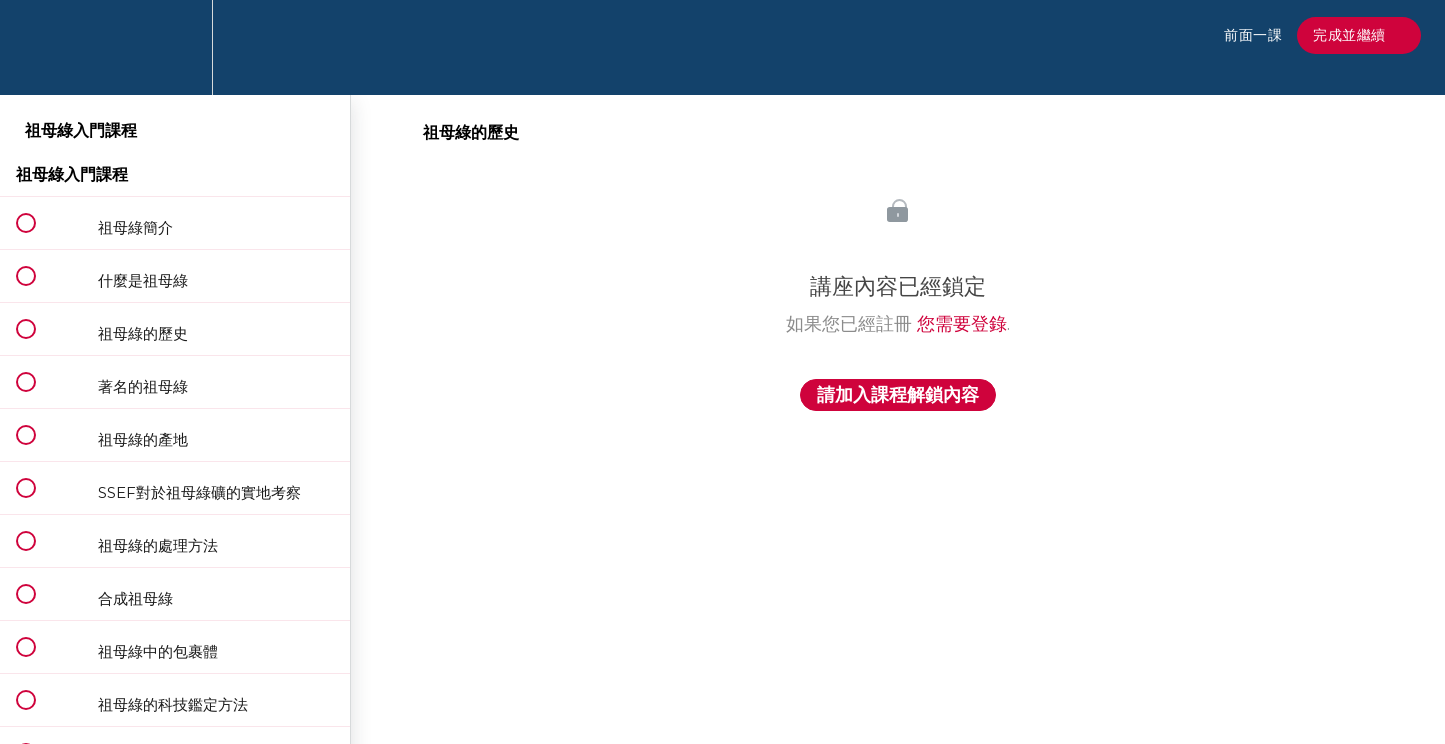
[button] (37, 47)
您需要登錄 (962, 324)
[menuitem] (175, 47)
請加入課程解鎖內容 (898, 395)
